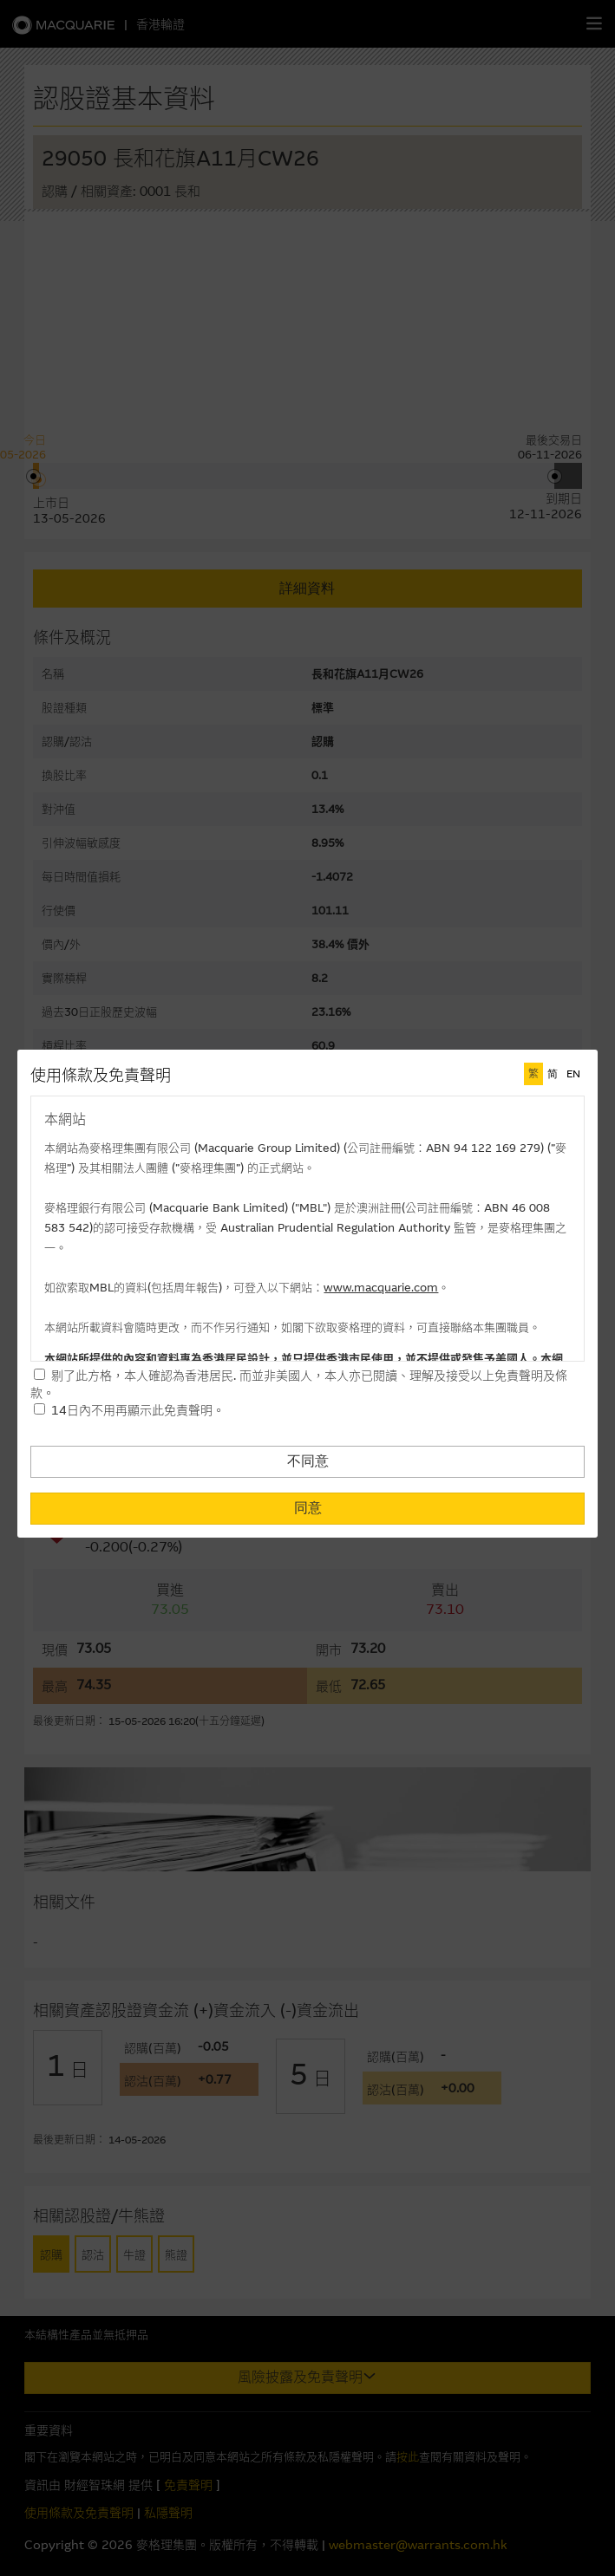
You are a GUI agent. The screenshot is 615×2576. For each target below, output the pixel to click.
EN (573, 1074)
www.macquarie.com (381, 1287)
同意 (308, 1508)
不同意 (308, 1461)
